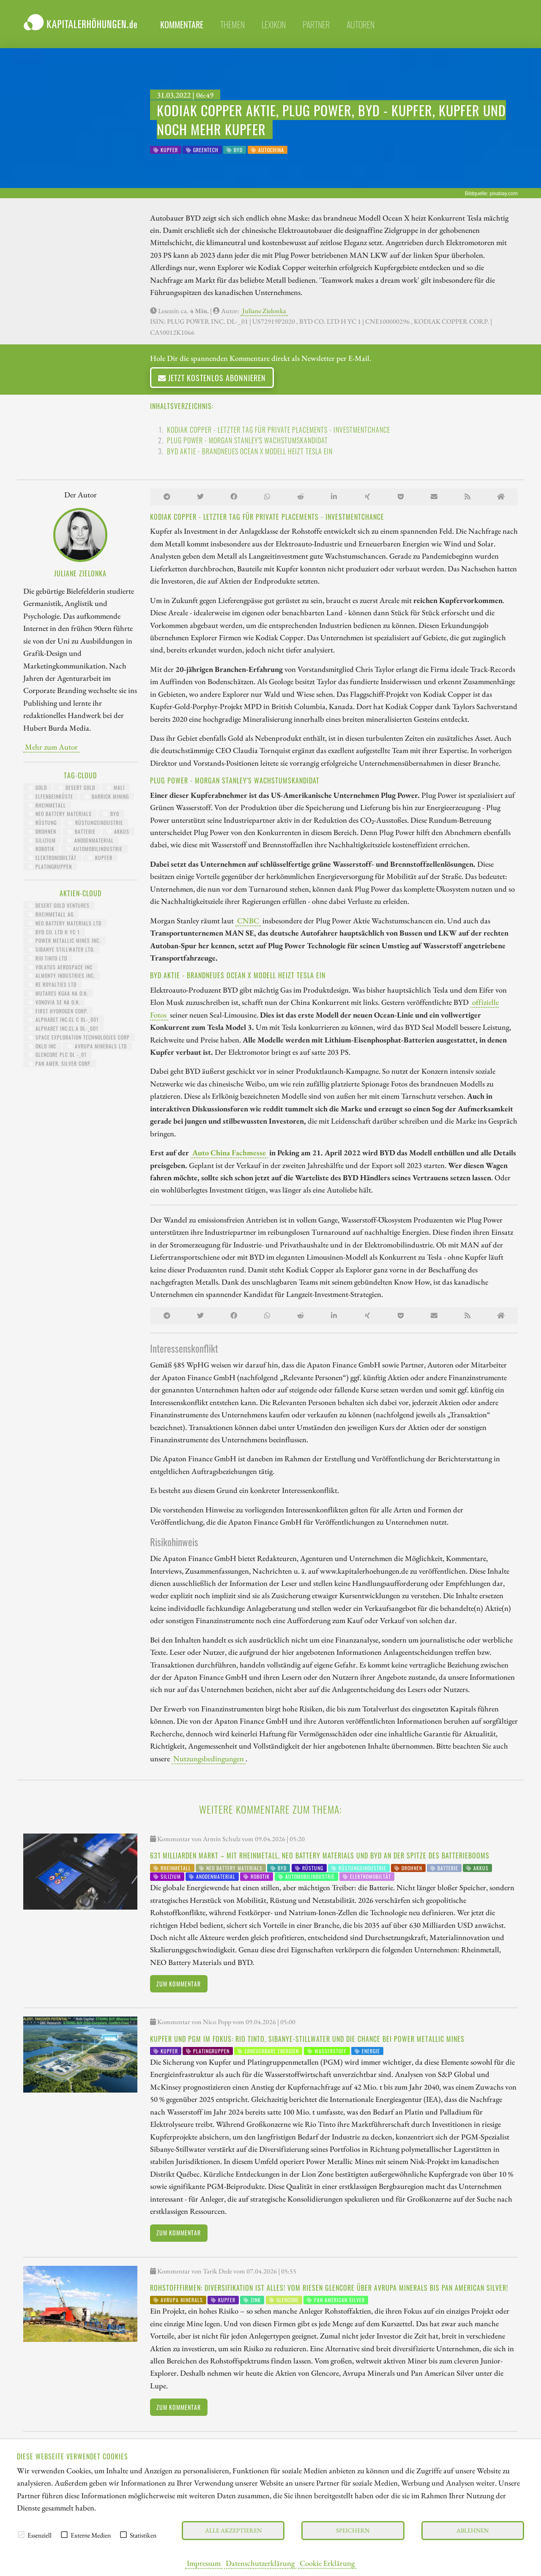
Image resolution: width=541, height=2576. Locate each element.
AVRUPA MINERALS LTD (97, 1046)
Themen (232, 24)
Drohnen (42, 831)
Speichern (352, 2530)
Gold (37, 787)
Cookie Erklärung (327, 2563)
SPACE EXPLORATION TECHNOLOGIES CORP (79, 1037)
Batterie (82, 831)
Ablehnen (472, 2530)
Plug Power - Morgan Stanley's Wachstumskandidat (247, 440)
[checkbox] (21, 2534)
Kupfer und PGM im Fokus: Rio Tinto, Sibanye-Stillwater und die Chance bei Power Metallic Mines (307, 2039)
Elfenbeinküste (50, 796)
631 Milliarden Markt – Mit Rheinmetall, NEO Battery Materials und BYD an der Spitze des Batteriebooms (319, 1855)
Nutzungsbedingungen (208, 1758)
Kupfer (100, 857)
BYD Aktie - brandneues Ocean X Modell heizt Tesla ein (250, 451)
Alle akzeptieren (233, 2530)
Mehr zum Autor (51, 747)
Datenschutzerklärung (260, 2563)
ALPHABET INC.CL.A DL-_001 (63, 1028)
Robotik (41, 848)
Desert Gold (76, 787)
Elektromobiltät (52, 857)
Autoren (360, 24)
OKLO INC (42, 1046)
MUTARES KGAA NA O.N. (58, 993)
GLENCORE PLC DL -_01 (57, 1054)
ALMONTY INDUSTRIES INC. (61, 975)
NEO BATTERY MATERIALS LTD (64, 923)
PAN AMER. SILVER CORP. (59, 1063)
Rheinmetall (47, 805)
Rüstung (42, 822)
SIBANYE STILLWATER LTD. (61, 949)
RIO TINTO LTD (47, 958)
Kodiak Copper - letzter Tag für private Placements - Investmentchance (278, 430)
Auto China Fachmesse (229, 1152)
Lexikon (274, 24)
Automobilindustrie (94, 848)
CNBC (248, 920)
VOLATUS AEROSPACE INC (60, 967)
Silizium (42, 840)
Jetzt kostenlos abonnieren (212, 377)
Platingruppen (50, 866)
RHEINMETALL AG (51, 914)
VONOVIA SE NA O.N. (54, 1002)
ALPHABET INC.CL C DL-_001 (63, 1019)
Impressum (204, 2563)
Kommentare (181, 24)
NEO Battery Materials (60, 813)
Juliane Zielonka (264, 310)
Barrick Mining (107, 796)
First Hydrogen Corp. (58, 1011)
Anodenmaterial (90, 840)
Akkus (118, 831)
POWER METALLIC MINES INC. (64, 940)
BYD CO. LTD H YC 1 (54, 932)
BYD (111, 813)
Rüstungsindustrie (95, 822)
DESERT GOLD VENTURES (59, 905)
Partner (316, 24)
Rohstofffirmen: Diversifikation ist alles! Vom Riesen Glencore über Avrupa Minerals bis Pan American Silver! (329, 2288)
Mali (116, 787)
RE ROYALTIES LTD (52, 984)
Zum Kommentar (178, 1983)
